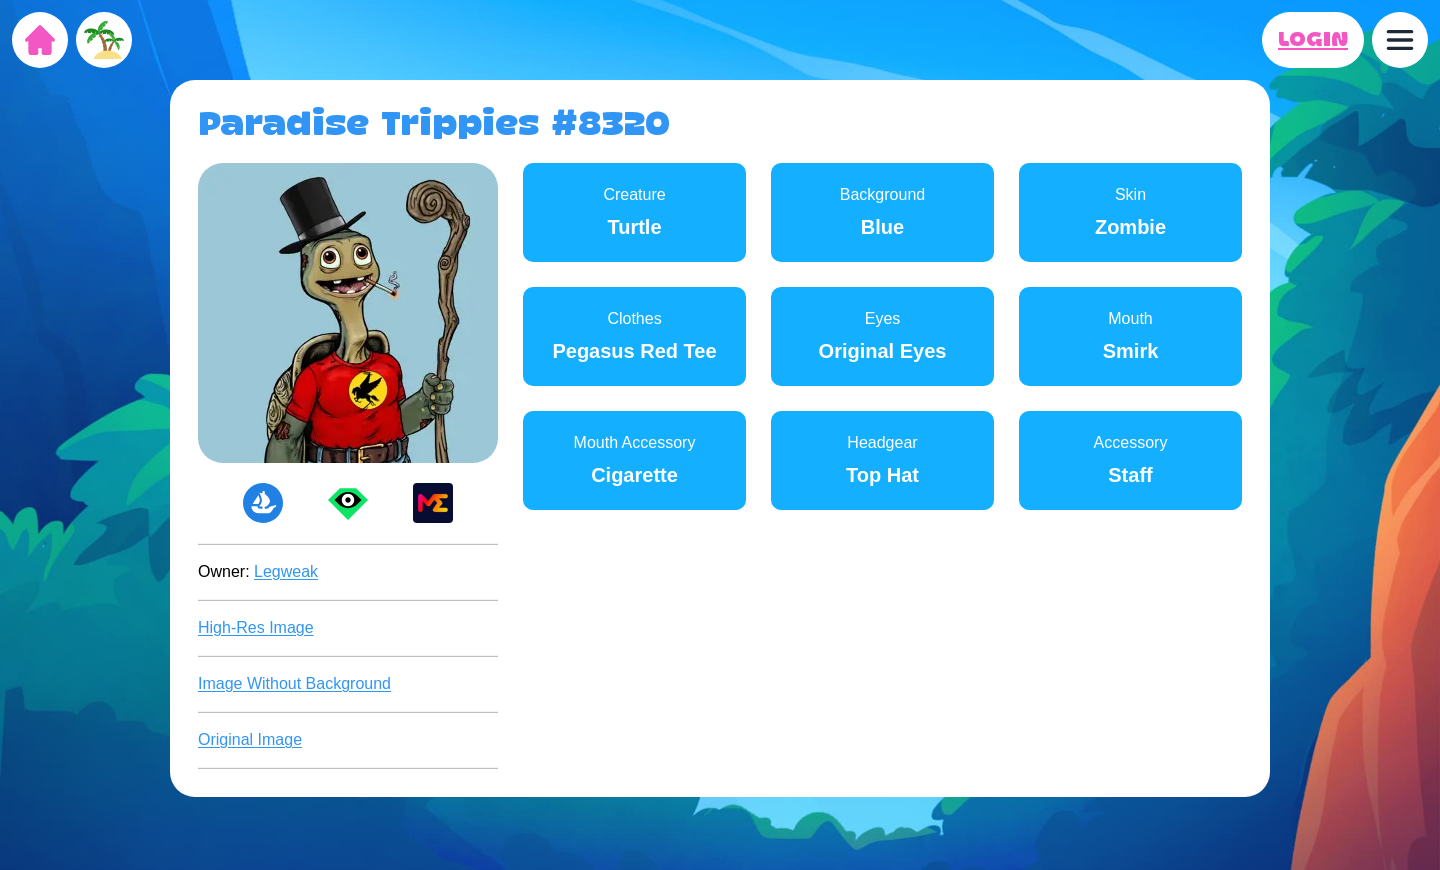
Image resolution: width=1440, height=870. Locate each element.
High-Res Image (256, 627)
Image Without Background (294, 683)
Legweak (286, 571)
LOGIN (1313, 40)
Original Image (250, 739)
